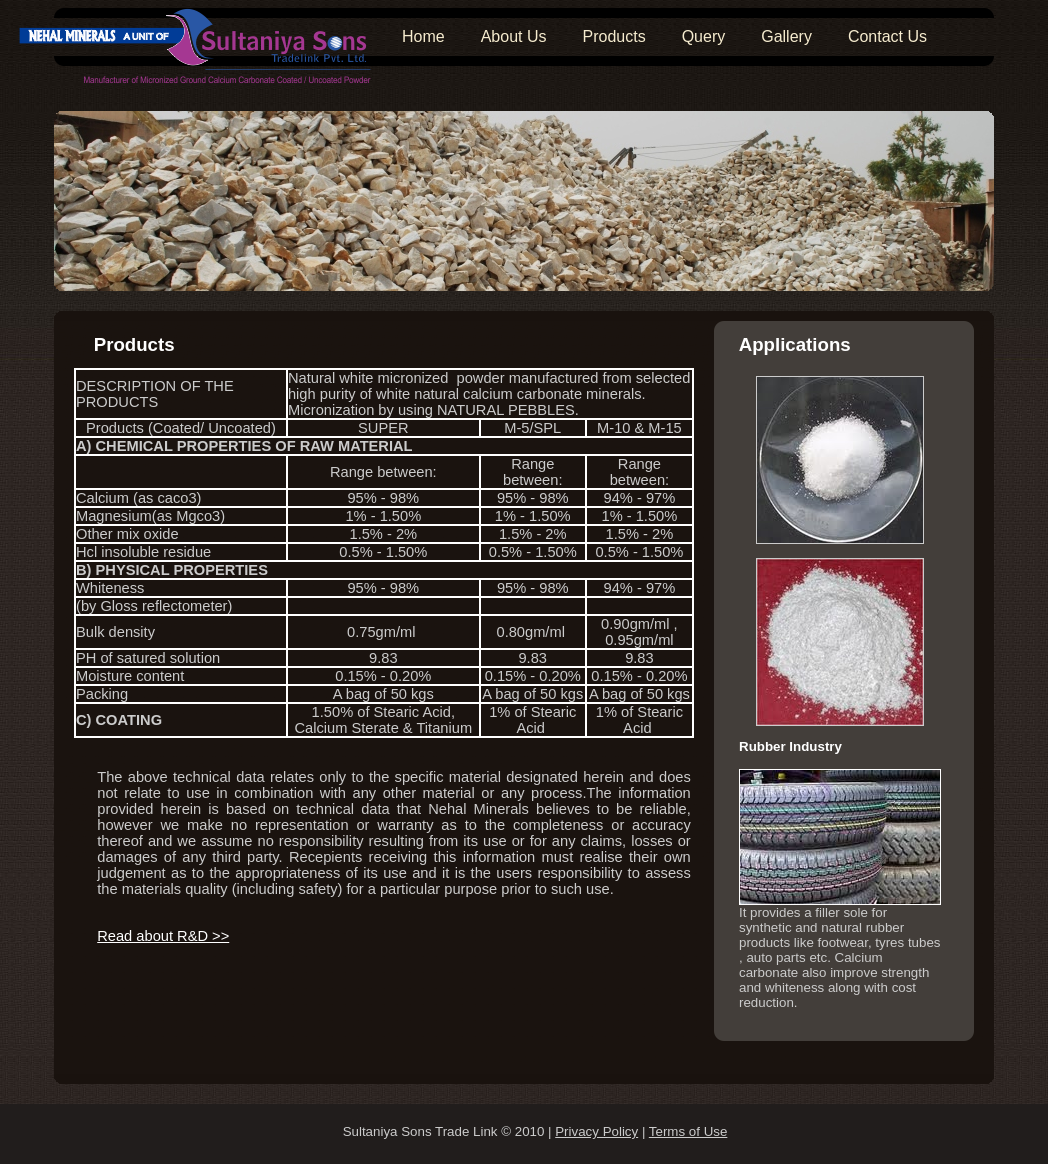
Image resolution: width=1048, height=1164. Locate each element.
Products (614, 36)
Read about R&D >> (163, 936)
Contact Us (887, 36)
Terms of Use (688, 1131)
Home (423, 36)
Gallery (786, 36)
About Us (514, 36)
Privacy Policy (596, 1131)
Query (704, 36)
